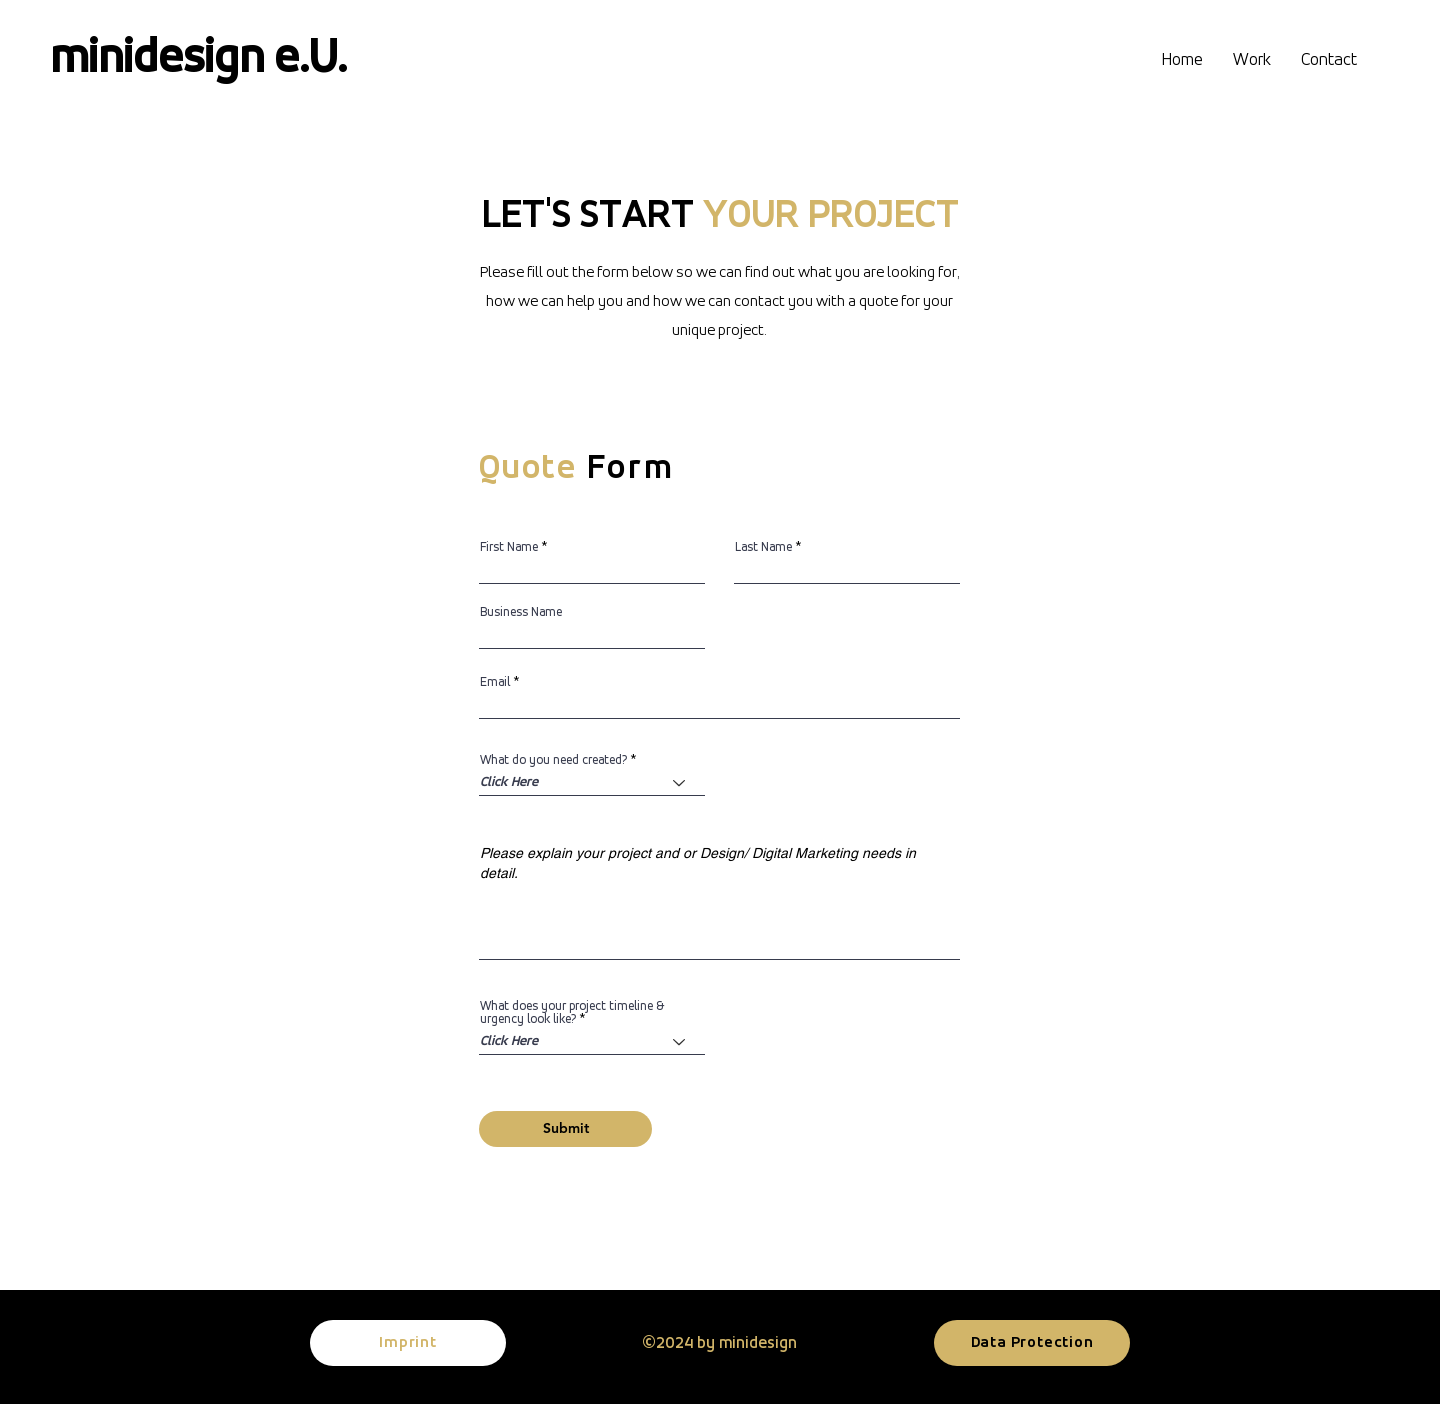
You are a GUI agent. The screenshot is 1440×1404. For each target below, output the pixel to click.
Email (495, 682)
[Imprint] (408, 1343)
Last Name (763, 547)
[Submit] (565, 1129)
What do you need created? (553, 760)
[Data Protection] (1032, 1343)
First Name (509, 547)
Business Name (521, 612)
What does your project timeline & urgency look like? (572, 1013)
